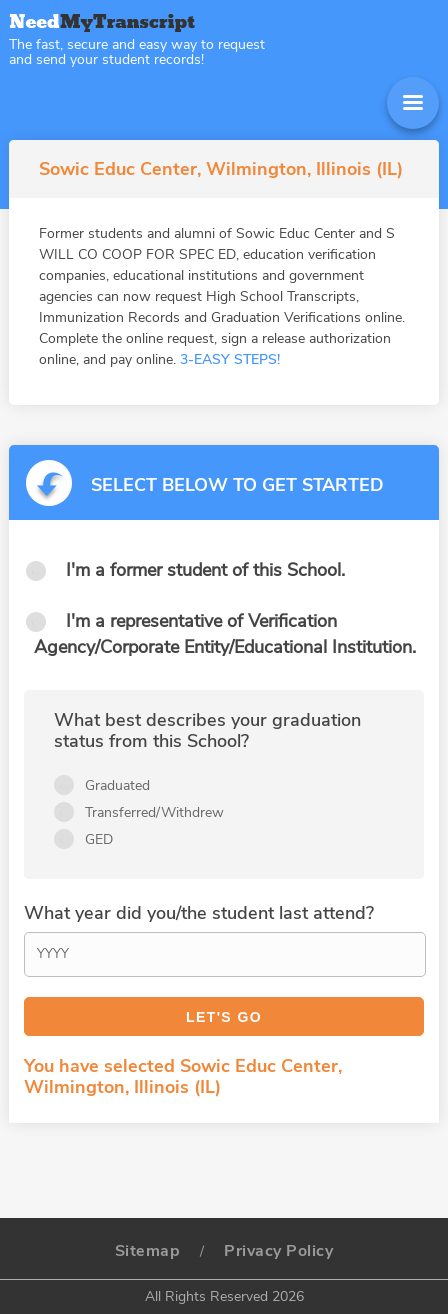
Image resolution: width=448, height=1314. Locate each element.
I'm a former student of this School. (205, 570)
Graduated (117, 785)
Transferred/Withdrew (154, 812)
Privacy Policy (278, 1251)
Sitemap (148, 1251)
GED (99, 839)
